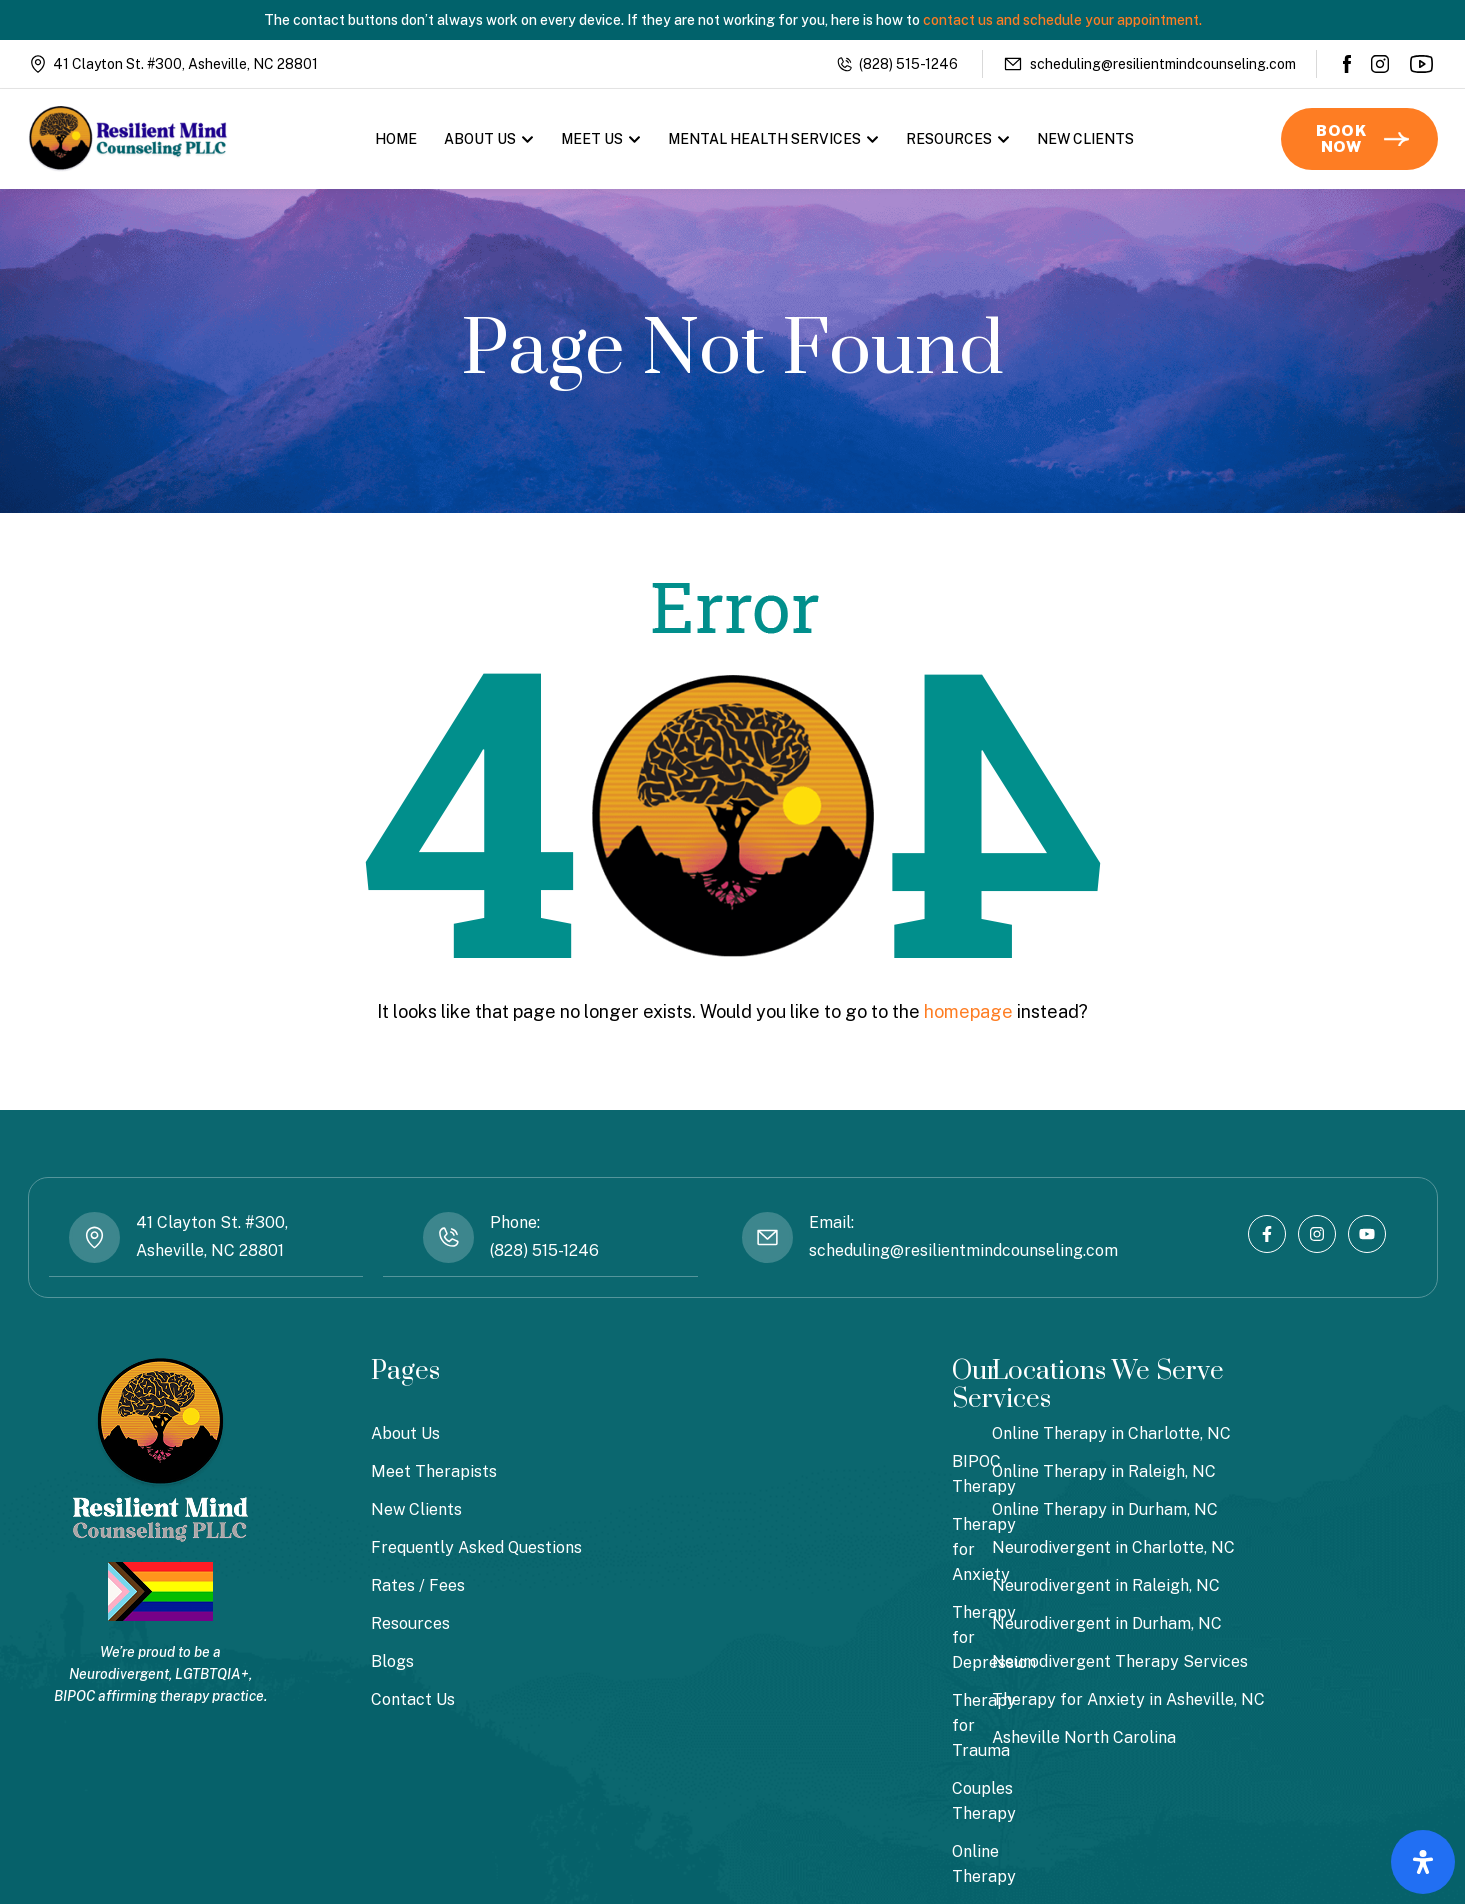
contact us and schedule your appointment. (1062, 20)
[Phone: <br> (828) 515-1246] (447, 1237)
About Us (489, 139)
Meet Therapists (434, 1470)
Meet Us (601, 139)
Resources (958, 139)
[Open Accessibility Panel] (1423, 1862)
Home (396, 139)
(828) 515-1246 (908, 64)
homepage (968, 1011)
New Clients (1085, 139)
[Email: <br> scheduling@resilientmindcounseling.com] (767, 1237)
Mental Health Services (773, 139)
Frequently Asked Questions (476, 1546)
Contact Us (413, 1698)
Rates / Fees (418, 1584)
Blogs (392, 1660)
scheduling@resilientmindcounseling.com (1163, 64)
